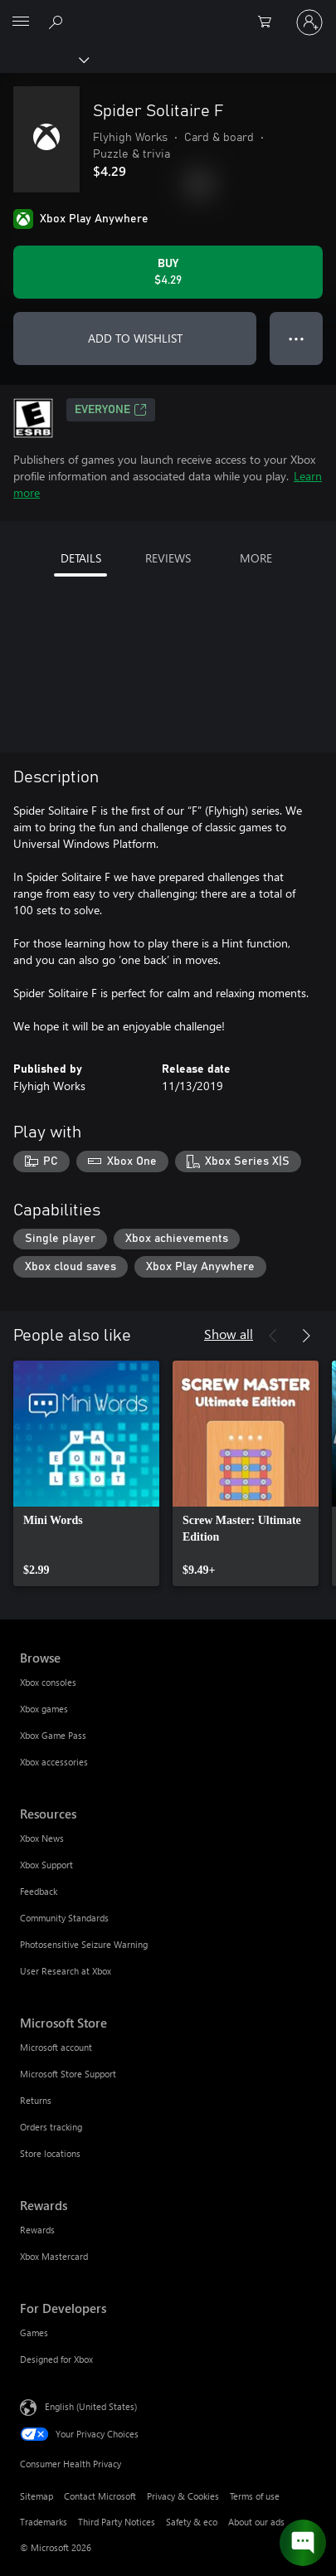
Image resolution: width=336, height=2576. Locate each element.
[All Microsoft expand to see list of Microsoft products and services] (21, 22)
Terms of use (255, 2496)
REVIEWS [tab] (168, 558)
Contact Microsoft (100, 2496)
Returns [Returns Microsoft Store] (35, 2100)
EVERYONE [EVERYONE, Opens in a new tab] (111, 409)
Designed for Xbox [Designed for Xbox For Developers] (56, 2359)
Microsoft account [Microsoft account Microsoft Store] (56, 2047)
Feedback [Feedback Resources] (38, 1891)
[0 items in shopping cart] (270, 22)
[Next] (306, 1335)
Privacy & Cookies (183, 2496)
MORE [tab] (256, 558)
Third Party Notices (116, 2521)
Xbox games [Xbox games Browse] (44, 1708)
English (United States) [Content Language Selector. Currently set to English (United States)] (91, 2406)
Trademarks (43, 2521)
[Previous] (273, 1335)
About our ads (256, 2521)
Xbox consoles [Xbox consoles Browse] (48, 1682)
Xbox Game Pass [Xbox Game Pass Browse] (53, 1735)
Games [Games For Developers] (34, 2332)
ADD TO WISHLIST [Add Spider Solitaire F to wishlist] (135, 338)
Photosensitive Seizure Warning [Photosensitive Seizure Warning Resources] (84, 1944)
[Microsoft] (167, 12)
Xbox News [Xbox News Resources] (42, 1838)
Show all (228, 1333)
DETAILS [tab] (81, 558)
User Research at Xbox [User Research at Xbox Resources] (65, 1970)
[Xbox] (43, 59)
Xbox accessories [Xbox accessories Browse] (54, 1761)
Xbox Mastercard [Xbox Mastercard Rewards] (54, 2256)
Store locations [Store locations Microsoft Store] (50, 2153)
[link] (86, 1473)
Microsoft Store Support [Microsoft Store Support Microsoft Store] (68, 2073)
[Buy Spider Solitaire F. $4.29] (168, 272)
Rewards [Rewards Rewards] (37, 2229)
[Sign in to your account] (309, 22)
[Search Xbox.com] (58, 21)
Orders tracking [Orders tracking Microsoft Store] (51, 2126)
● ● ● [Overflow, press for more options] (296, 338)
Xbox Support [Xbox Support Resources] (46, 1864)
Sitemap (36, 2496)
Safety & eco (191, 2521)
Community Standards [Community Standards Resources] (64, 1917)
